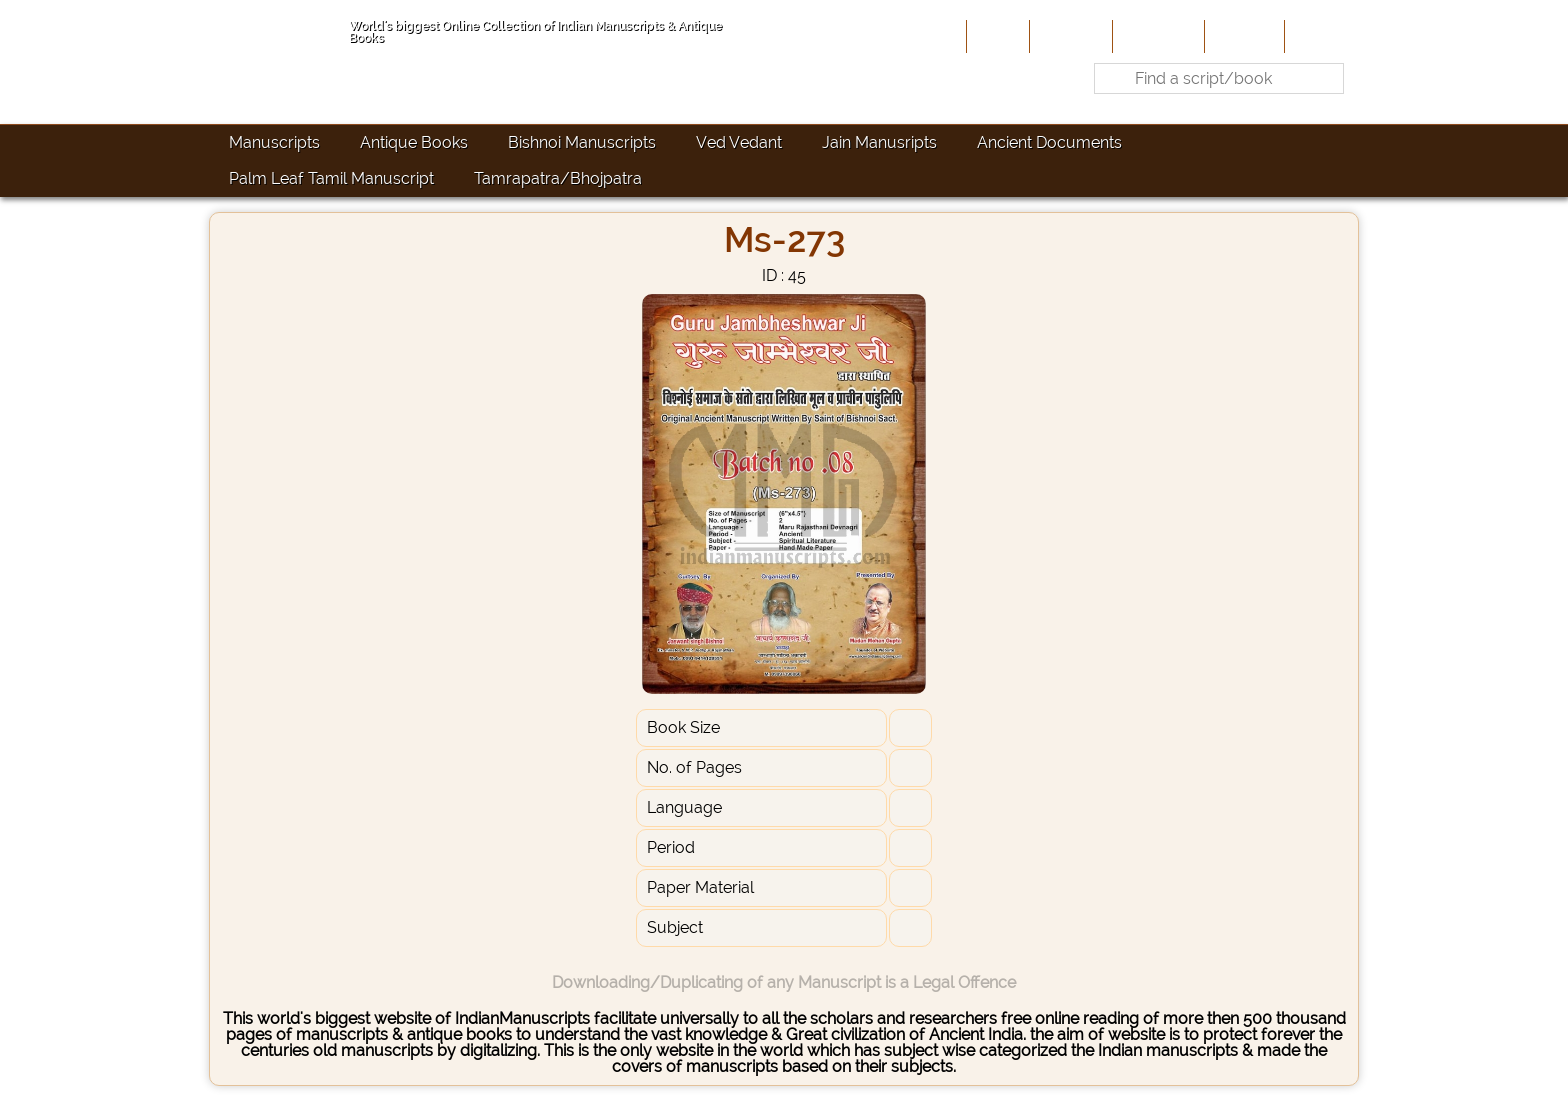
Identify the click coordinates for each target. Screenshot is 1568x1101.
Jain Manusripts (879, 142)
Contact (1319, 36)
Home (996, 36)
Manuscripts (274, 142)
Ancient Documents (1049, 142)
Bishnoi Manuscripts (582, 142)
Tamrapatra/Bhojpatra (558, 178)
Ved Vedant (739, 142)
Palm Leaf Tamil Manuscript (331, 178)
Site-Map (1242, 36)
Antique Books (414, 142)
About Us (1069, 36)
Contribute (1156, 36)
